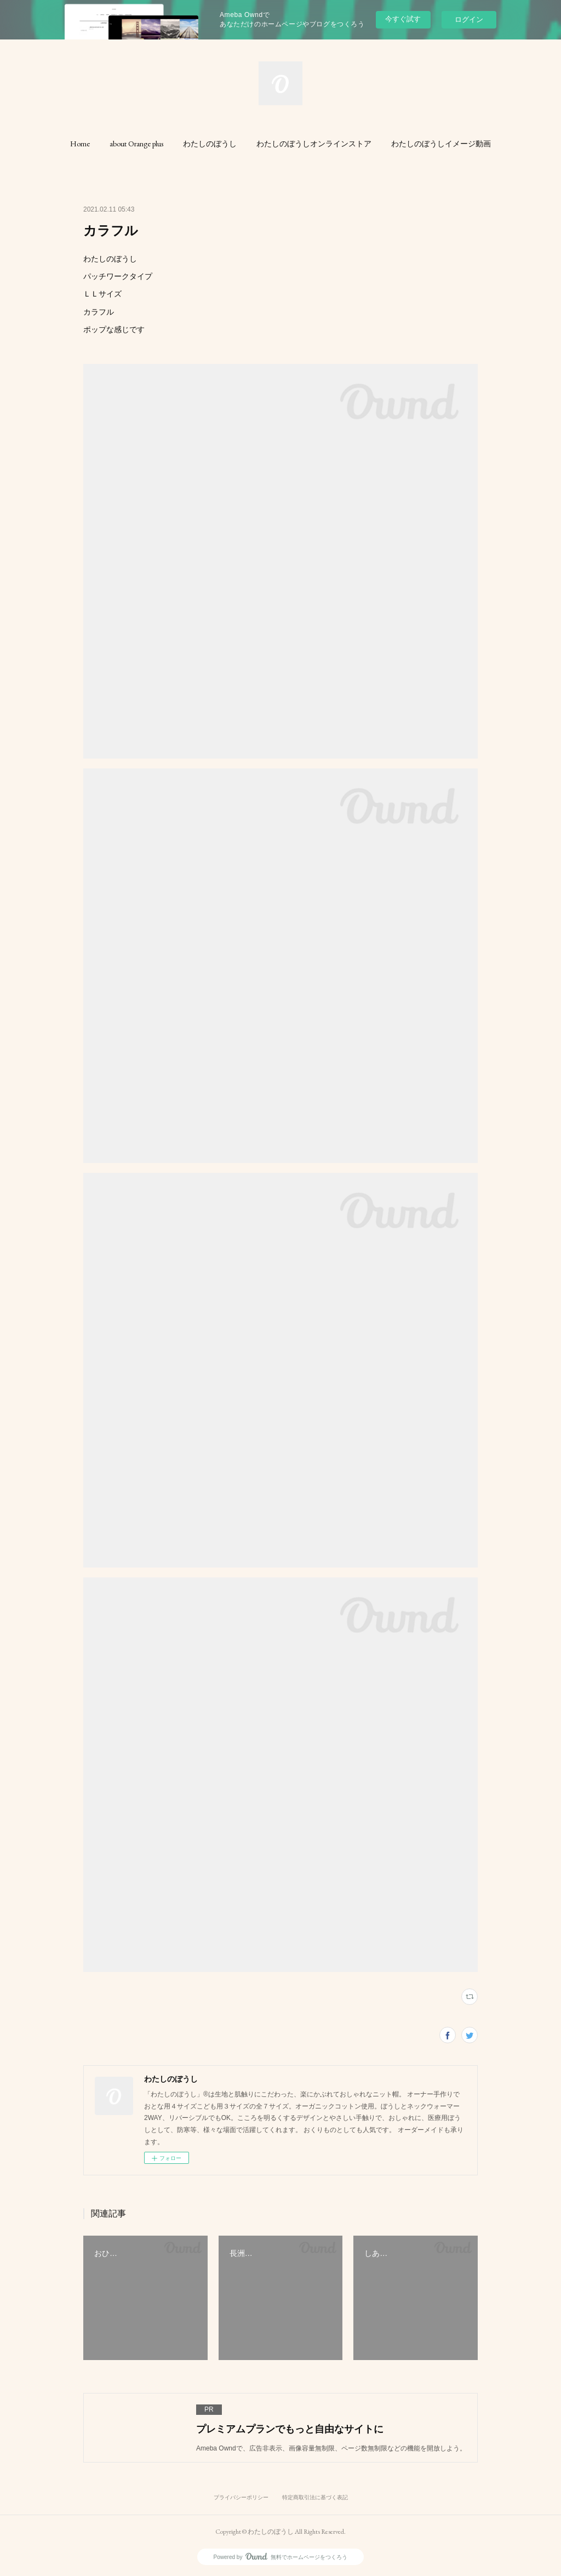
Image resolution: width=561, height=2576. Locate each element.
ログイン (469, 19)
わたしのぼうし (210, 144)
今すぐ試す (403, 19)
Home (80, 144)
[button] (80, 143)
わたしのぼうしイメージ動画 (441, 144)
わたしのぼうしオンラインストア (313, 144)
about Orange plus (136, 144)
